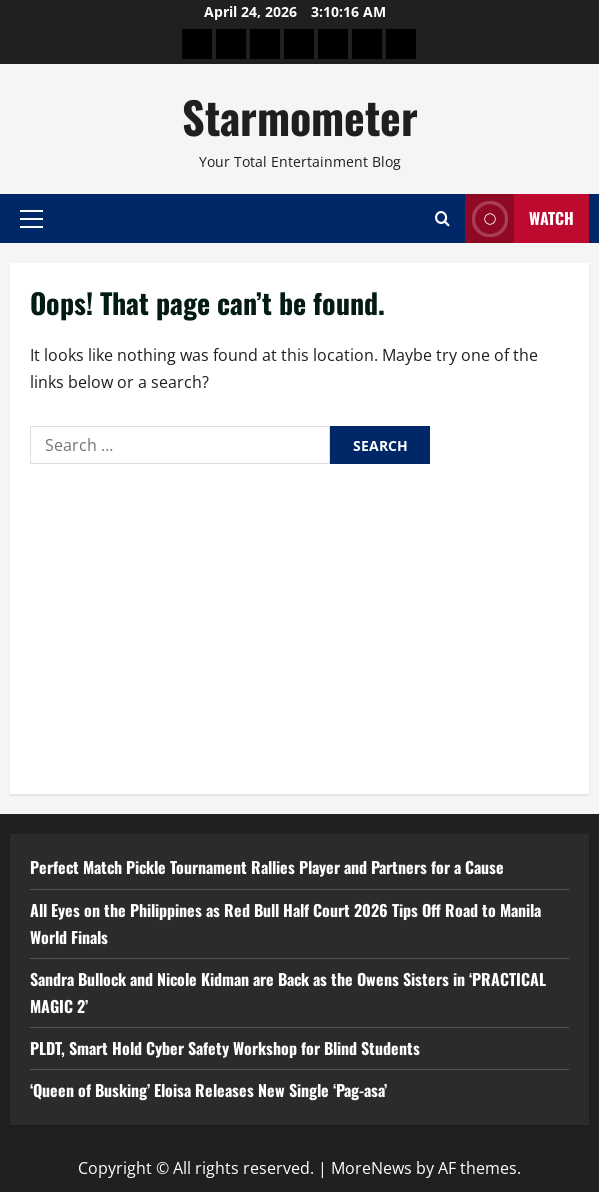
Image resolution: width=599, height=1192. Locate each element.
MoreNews (371, 1168)
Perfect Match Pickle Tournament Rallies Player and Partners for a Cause (267, 867)
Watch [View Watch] (519, 218)
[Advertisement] (299, 624)
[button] (31, 218)
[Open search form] (442, 218)
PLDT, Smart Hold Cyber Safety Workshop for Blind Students (225, 1048)
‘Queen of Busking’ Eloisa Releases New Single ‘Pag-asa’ (208, 1090)
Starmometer (300, 116)
